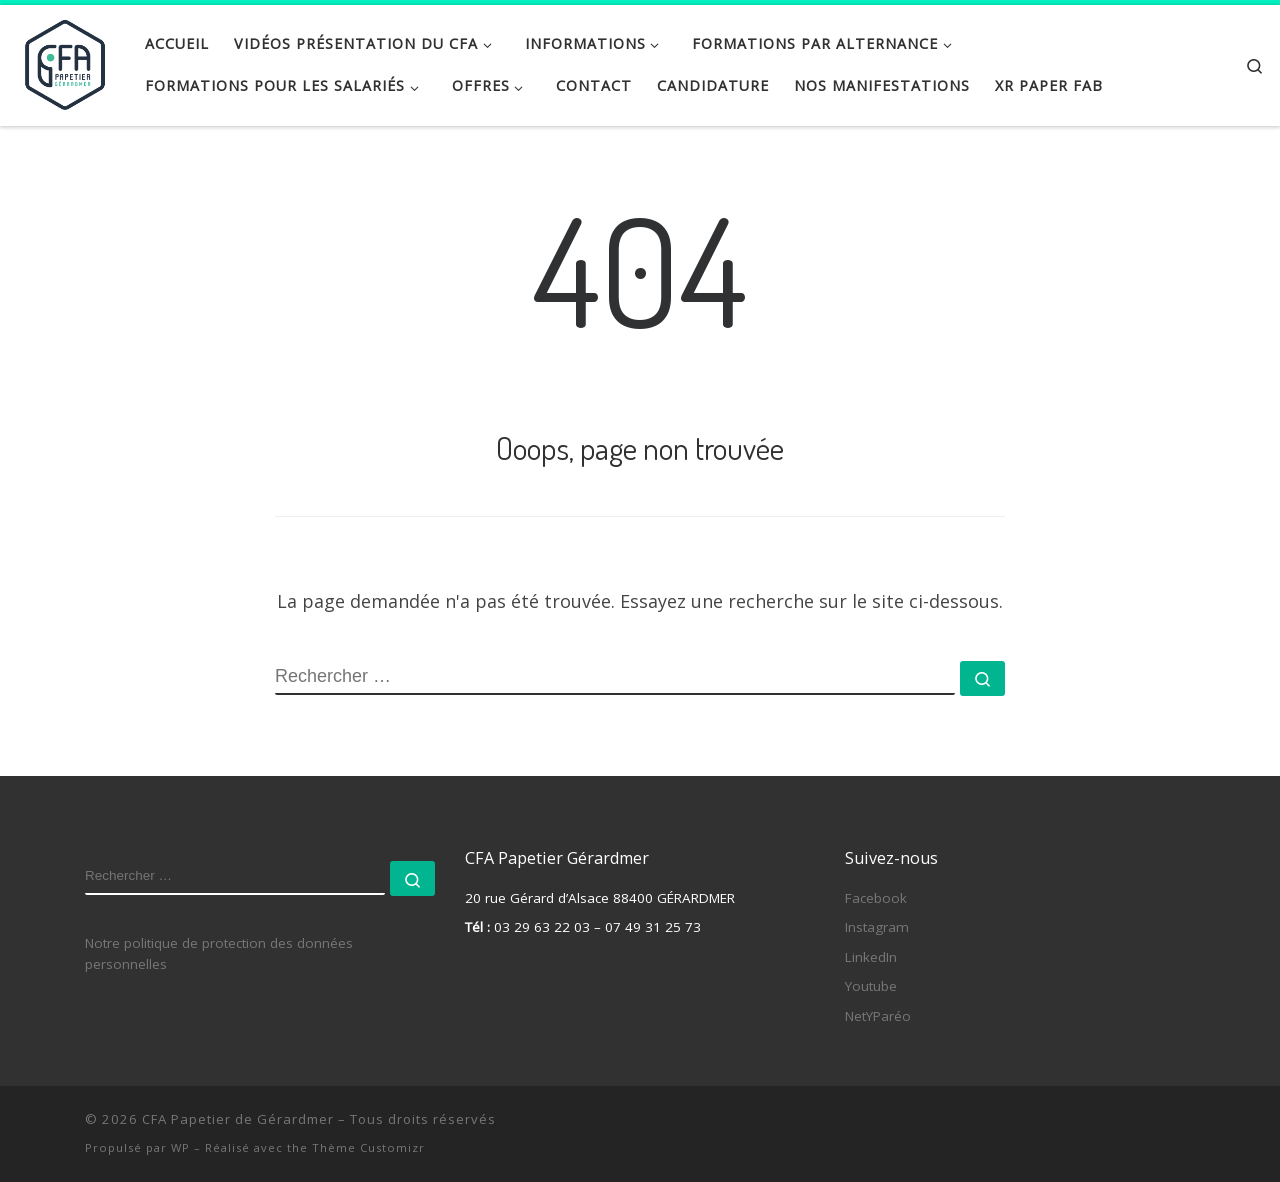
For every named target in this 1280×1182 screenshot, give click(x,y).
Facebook (876, 898)
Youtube (871, 986)
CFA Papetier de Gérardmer (238, 1119)
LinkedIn (871, 957)
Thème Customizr (368, 1147)
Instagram (877, 927)
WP (180, 1147)
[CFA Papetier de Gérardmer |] (65, 60)
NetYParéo (878, 1016)
